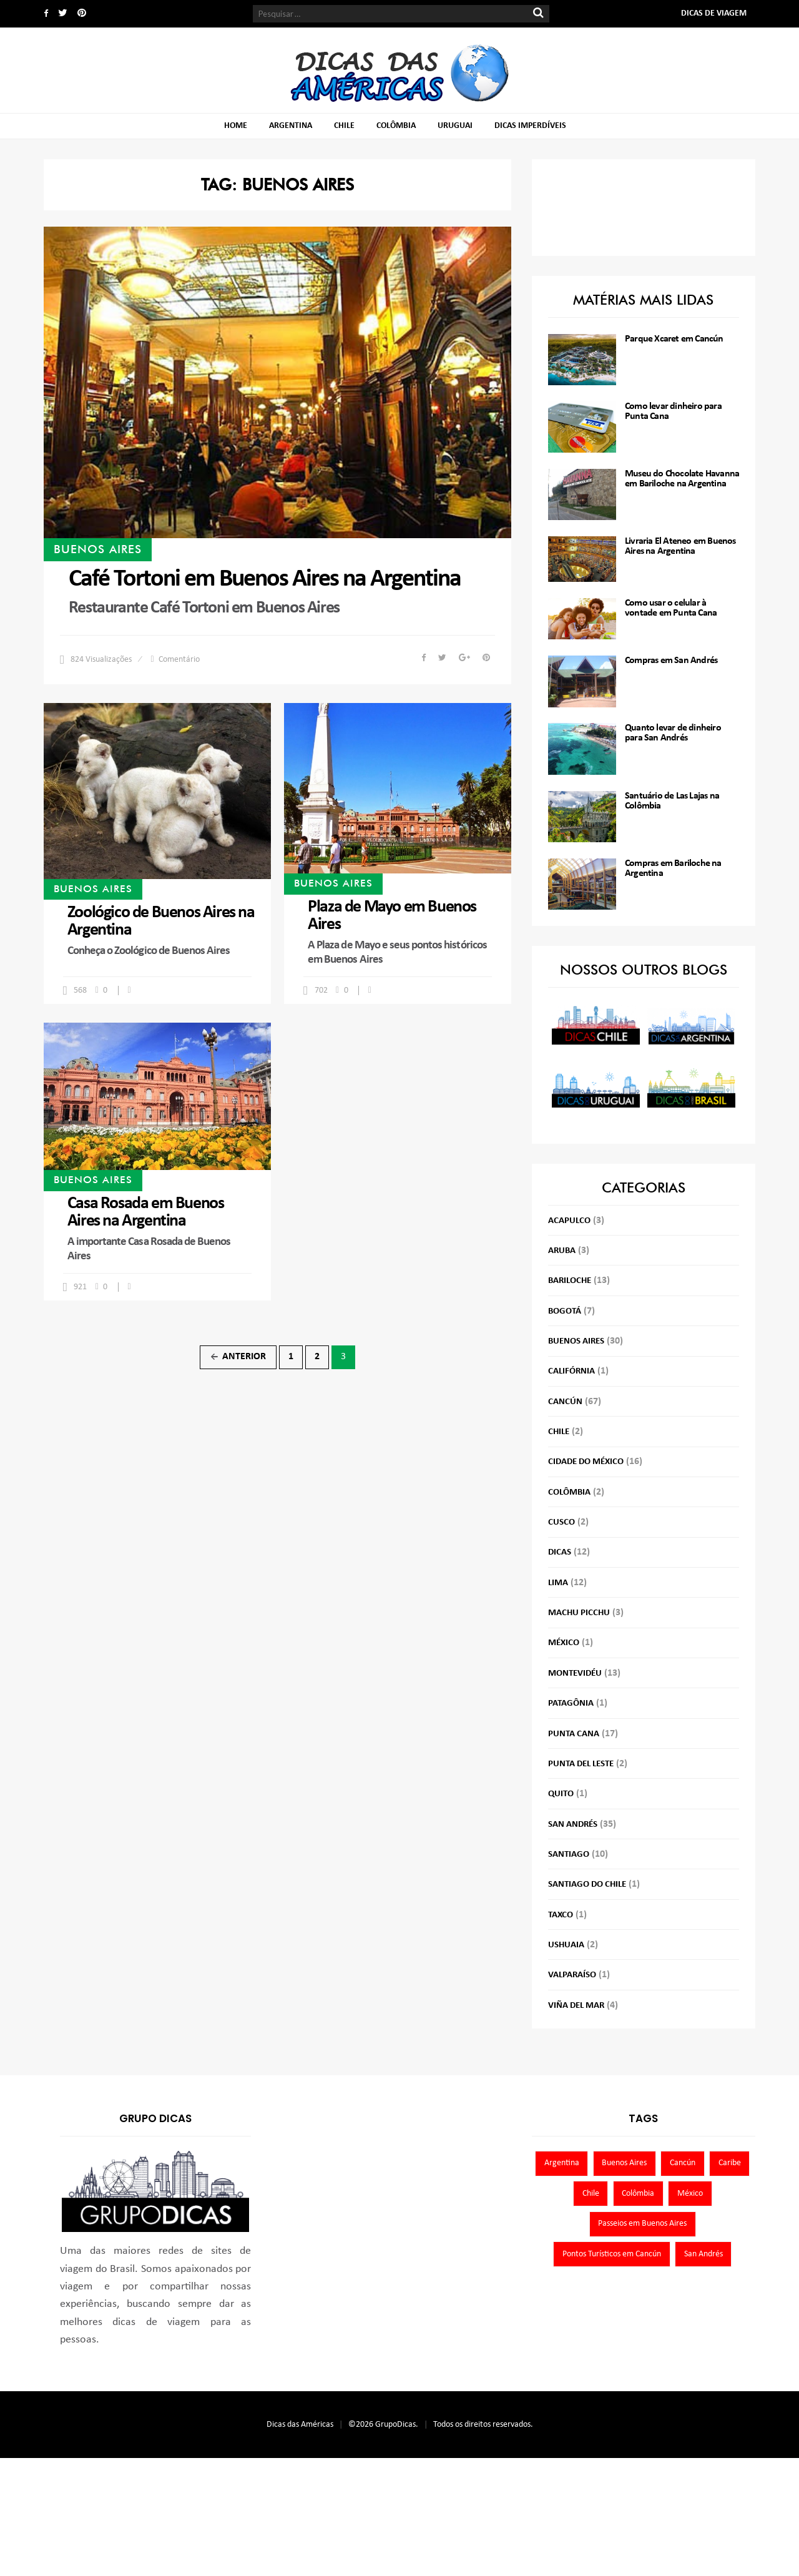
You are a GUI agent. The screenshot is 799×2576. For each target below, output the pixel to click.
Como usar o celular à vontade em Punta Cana (671, 608)
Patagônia (571, 1703)
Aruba (562, 1251)
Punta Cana (573, 1734)
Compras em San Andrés (671, 661)
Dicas (559, 1552)
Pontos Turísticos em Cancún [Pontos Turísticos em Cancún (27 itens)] (611, 2254)
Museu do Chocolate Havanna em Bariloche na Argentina (682, 479)
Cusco (561, 1522)
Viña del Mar (576, 2005)
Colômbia (396, 125)
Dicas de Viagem (714, 13)
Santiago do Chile (587, 1884)
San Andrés (572, 1824)
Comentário (179, 659)
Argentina (290, 125)
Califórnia (571, 1371)
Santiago (568, 1854)
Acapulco (569, 1221)
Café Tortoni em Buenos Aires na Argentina (265, 579)
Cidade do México (586, 1462)
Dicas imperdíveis (530, 125)
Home (235, 125)
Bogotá (564, 1311)
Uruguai (455, 125)
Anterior (238, 1357)
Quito (561, 1794)
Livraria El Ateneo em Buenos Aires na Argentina (680, 546)
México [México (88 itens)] (690, 2194)
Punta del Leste (581, 1764)
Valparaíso (572, 1975)
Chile (344, 125)
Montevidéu (575, 1673)
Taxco (560, 1915)
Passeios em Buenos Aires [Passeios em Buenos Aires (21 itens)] (642, 2224)
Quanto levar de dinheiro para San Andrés (673, 733)
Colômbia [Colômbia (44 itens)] (638, 2194)
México (563, 1643)
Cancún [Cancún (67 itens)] (682, 2163)
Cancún (565, 1402)
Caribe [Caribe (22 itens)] (729, 2163)
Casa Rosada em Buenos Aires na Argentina (145, 1212)
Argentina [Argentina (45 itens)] (561, 2163)
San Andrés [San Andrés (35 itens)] (703, 2254)
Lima (558, 1583)
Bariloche (569, 1281)
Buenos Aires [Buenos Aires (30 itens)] (624, 2163)
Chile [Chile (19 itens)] (590, 2194)
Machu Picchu (579, 1613)
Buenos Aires (98, 549)
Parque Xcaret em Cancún (674, 339)
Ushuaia (566, 1945)
